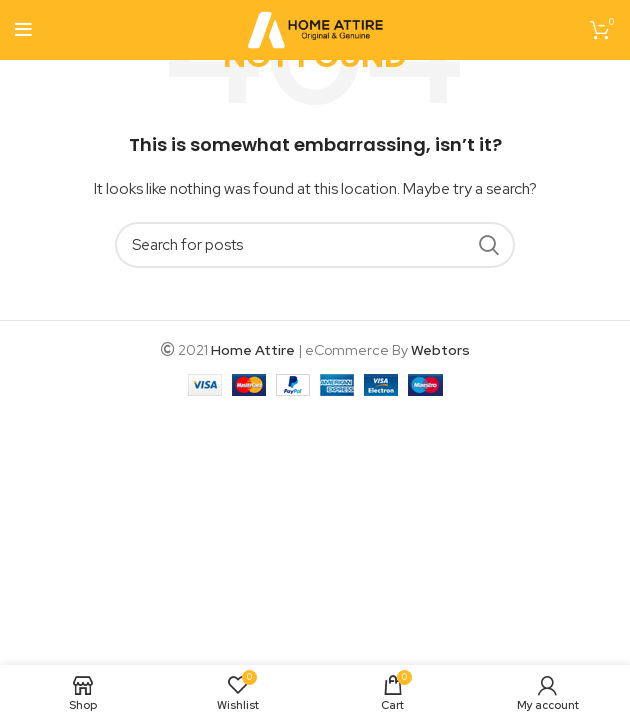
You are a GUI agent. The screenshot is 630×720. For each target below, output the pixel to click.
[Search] (315, 245)
